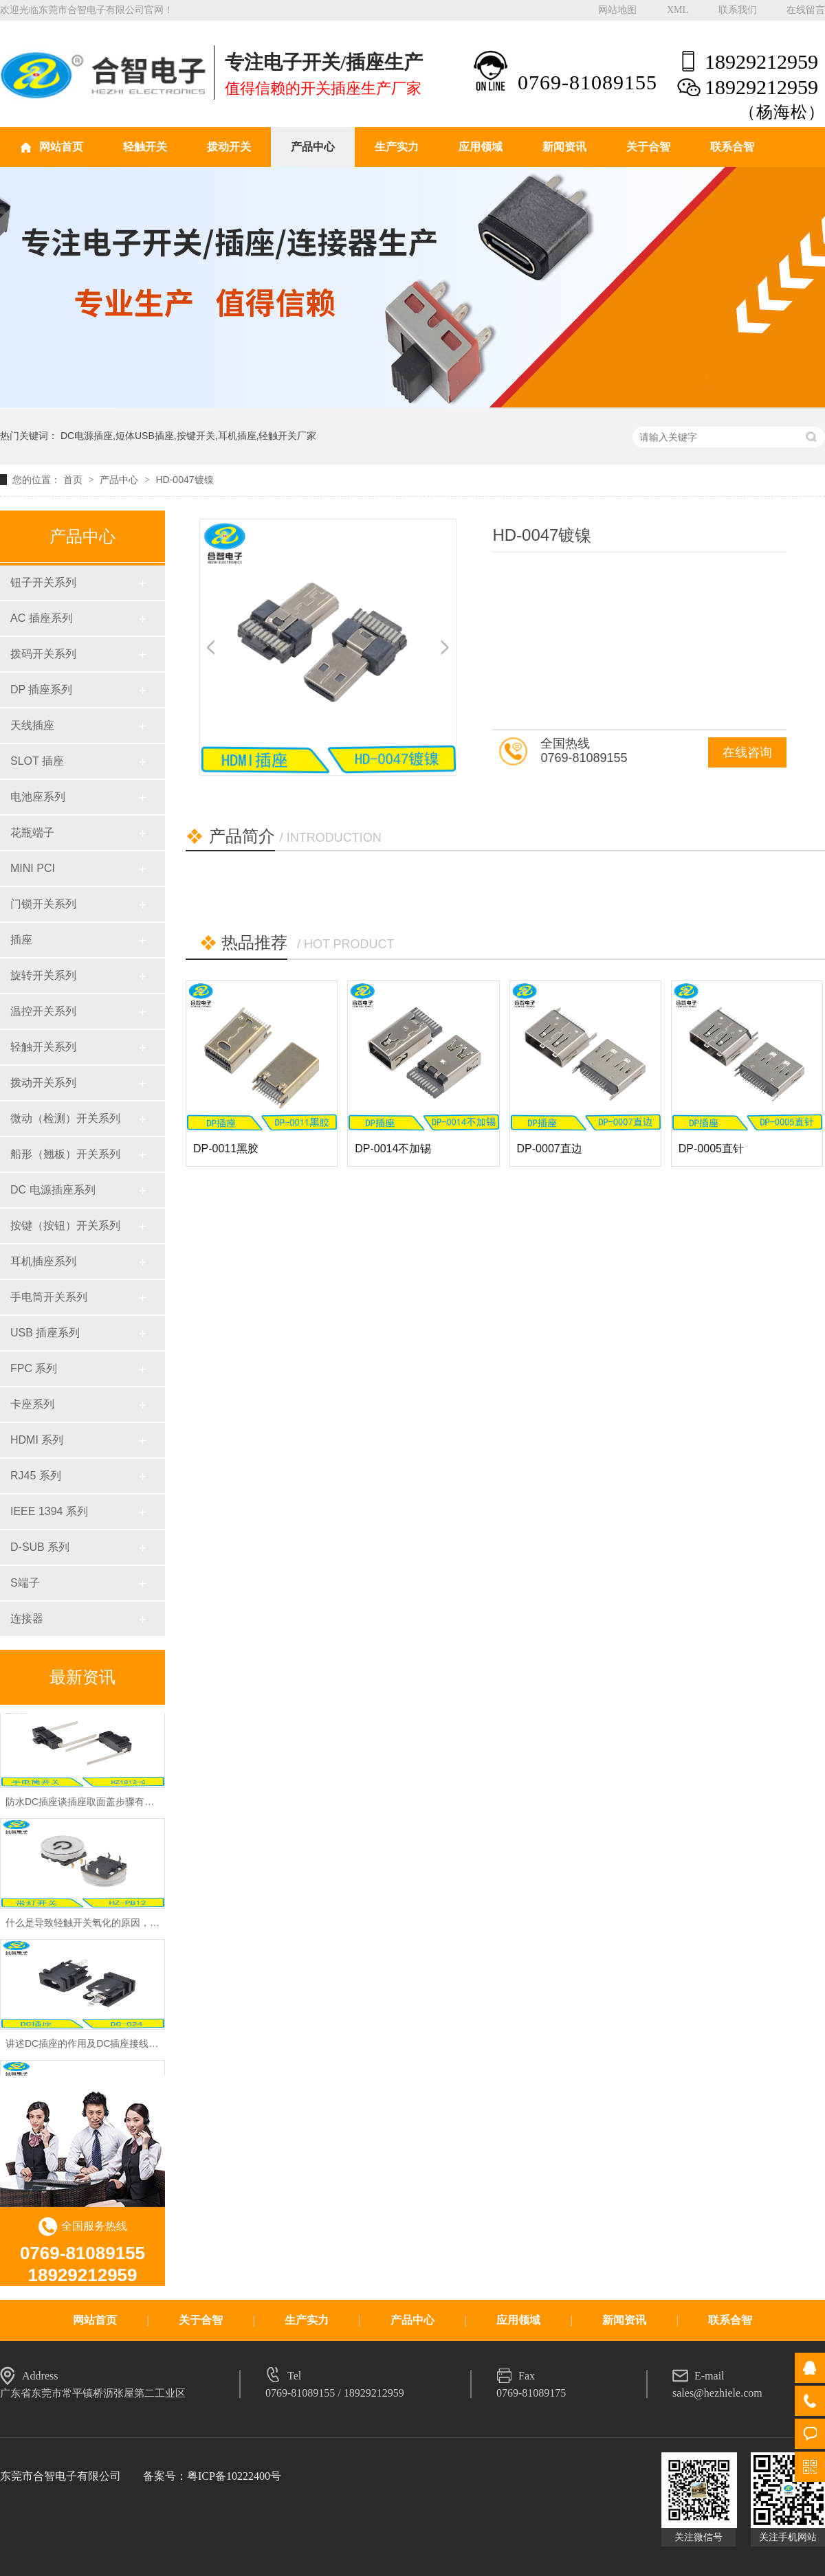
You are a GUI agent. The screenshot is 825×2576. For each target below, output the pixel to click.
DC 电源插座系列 (53, 1190)
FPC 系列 (33, 1368)
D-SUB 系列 (39, 1547)
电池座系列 (37, 797)
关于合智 (648, 147)
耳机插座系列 (43, 1261)
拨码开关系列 (43, 654)
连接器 (26, 1618)
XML (677, 10)
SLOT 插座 (37, 761)
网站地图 (617, 10)
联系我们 (737, 10)
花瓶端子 (32, 832)
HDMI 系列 (36, 1440)
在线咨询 (747, 752)
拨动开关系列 (43, 1082)
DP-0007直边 (549, 1148)
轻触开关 (145, 147)
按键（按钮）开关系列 (65, 1225)
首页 (74, 479)
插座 (21, 939)
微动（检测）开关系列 (65, 1118)
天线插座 (32, 725)
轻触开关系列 (43, 1047)
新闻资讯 (564, 147)
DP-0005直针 (711, 1148)
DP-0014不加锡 (393, 1148)
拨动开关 (229, 147)
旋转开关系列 (43, 975)
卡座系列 (32, 1404)
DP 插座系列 (41, 689)
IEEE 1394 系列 (49, 1511)
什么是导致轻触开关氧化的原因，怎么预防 (97, 1928)
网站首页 (61, 147)
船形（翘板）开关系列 (65, 1154)
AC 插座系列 (41, 618)
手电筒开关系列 (48, 1297)
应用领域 (481, 147)
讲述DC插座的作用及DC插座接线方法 (87, 2048)
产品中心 (313, 147)
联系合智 (732, 147)
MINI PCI (32, 868)
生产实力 (397, 147)
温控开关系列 (43, 1011)
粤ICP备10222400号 (234, 2476)
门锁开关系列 (43, 904)
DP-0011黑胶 (225, 1148)
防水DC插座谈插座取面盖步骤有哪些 (85, 1807)
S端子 (25, 1583)
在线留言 (805, 10)
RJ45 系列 (35, 1475)
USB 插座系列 (45, 1333)
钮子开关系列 (43, 582)
